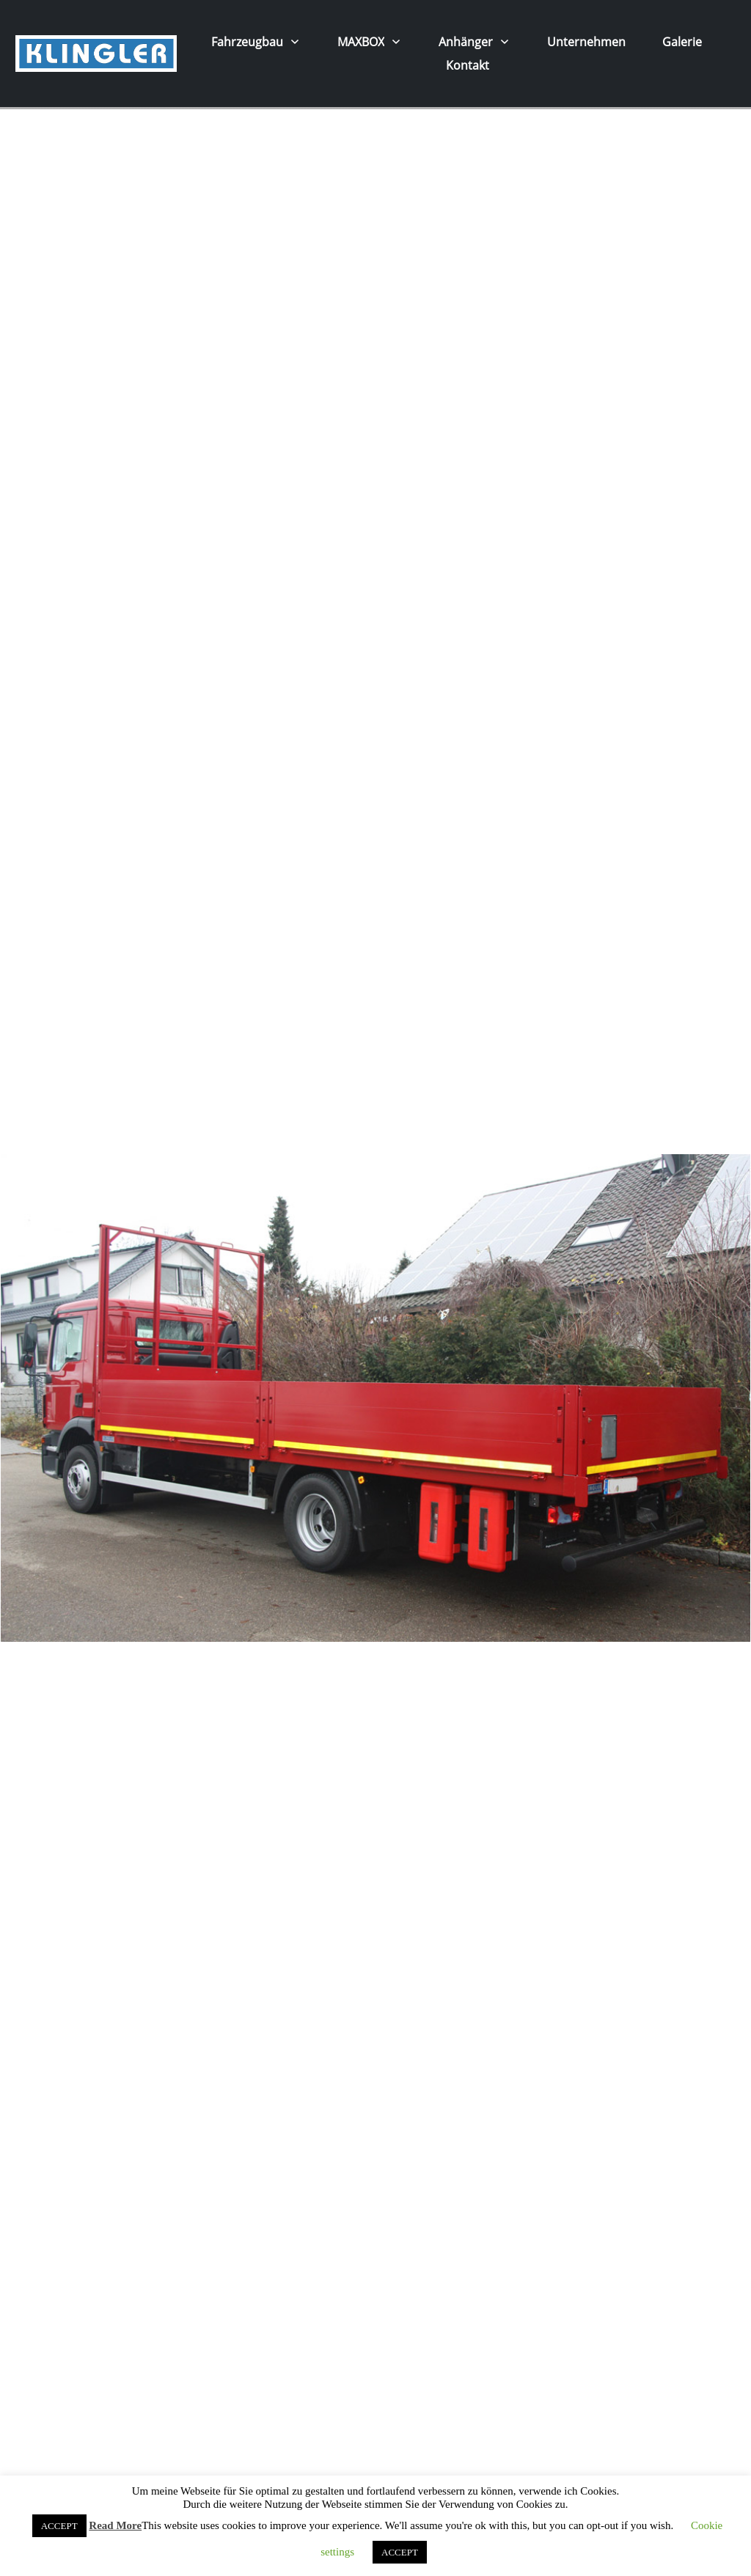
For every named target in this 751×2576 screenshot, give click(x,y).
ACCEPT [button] (59, 2525)
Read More (115, 2525)
